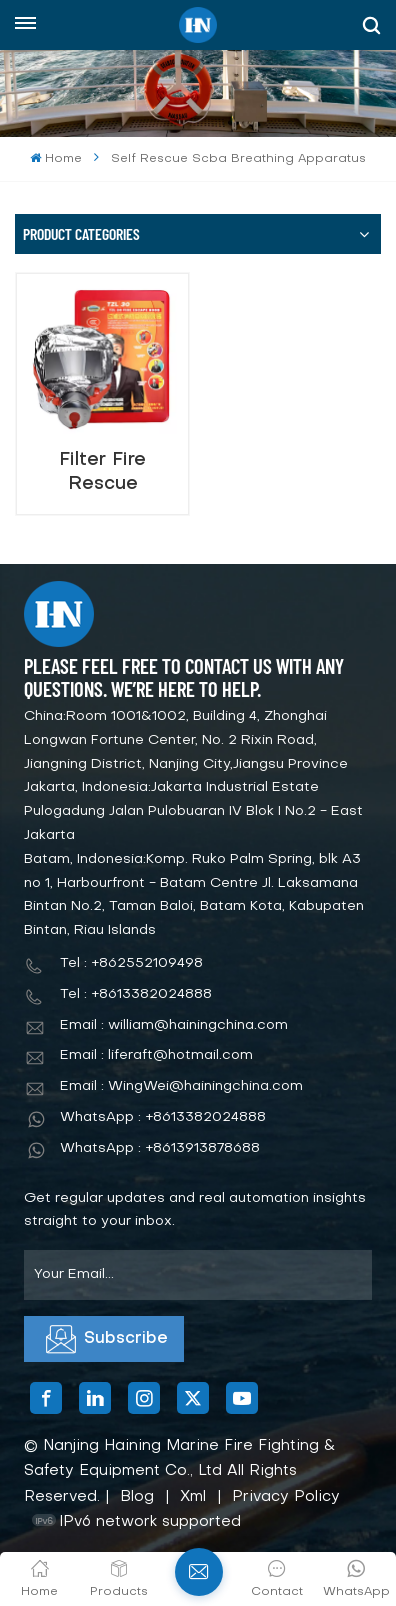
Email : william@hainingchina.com (174, 1025)
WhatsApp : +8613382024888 (163, 1117)
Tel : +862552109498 (131, 963)
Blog (137, 1497)
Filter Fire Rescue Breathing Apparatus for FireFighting (102, 472)
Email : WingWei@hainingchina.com (181, 1086)
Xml (193, 1497)
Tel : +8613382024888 (136, 994)
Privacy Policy (286, 1497)
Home (55, 158)
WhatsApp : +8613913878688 (160, 1148)
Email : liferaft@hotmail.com (156, 1055)
